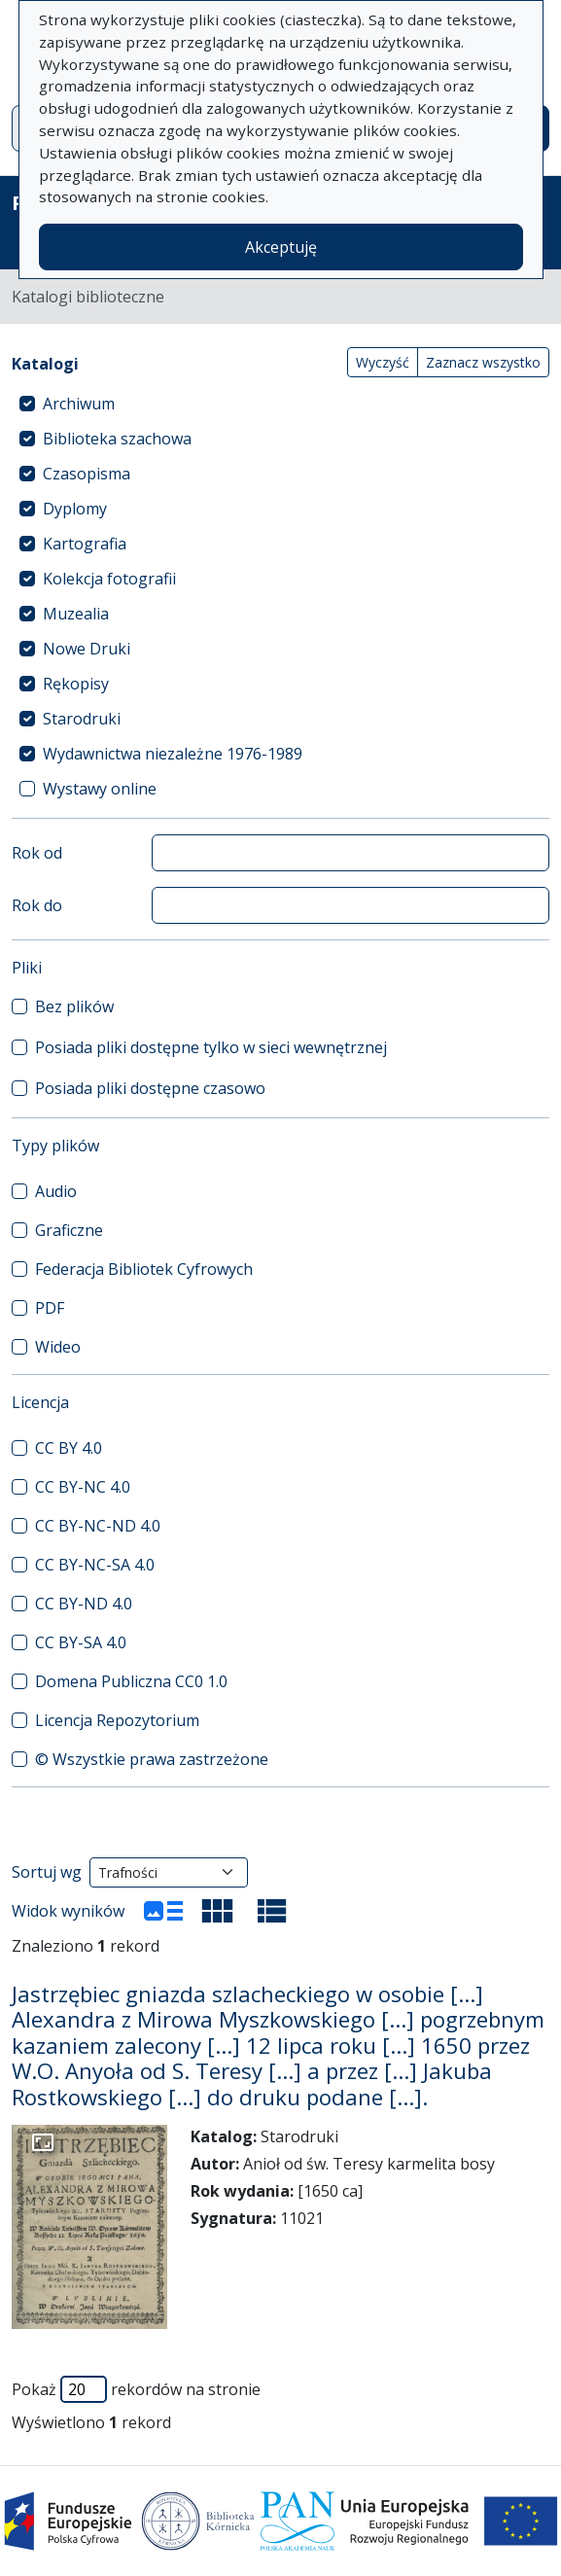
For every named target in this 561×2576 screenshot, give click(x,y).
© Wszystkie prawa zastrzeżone (151, 1759)
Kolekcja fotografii (109, 578)
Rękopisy (76, 683)
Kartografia (84, 543)
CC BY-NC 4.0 (82, 1487)
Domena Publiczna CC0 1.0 (131, 1681)
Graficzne (69, 1230)
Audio (56, 1191)
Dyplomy (75, 508)
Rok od (37, 853)
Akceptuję (281, 247)
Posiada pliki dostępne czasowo (150, 1088)
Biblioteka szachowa (117, 438)
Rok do (37, 905)
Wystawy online (100, 788)
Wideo (58, 1347)
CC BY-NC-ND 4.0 (97, 1525)
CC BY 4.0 (68, 1448)
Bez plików (74, 1006)
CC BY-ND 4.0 (83, 1603)
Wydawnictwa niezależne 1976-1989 (172, 753)
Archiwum (79, 403)
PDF (49, 1308)
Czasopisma (86, 473)
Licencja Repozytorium (117, 1720)
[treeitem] (280, 403)
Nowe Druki (86, 648)
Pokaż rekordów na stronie (136, 2389)
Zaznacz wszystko (483, 362)
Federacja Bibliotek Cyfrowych (144, 1269)
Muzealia (76, 613)
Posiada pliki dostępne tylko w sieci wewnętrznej (211, 1047)
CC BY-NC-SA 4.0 (95, 1564)
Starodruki (82, 718)
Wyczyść (382, 362)
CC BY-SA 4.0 (80, 1642)
